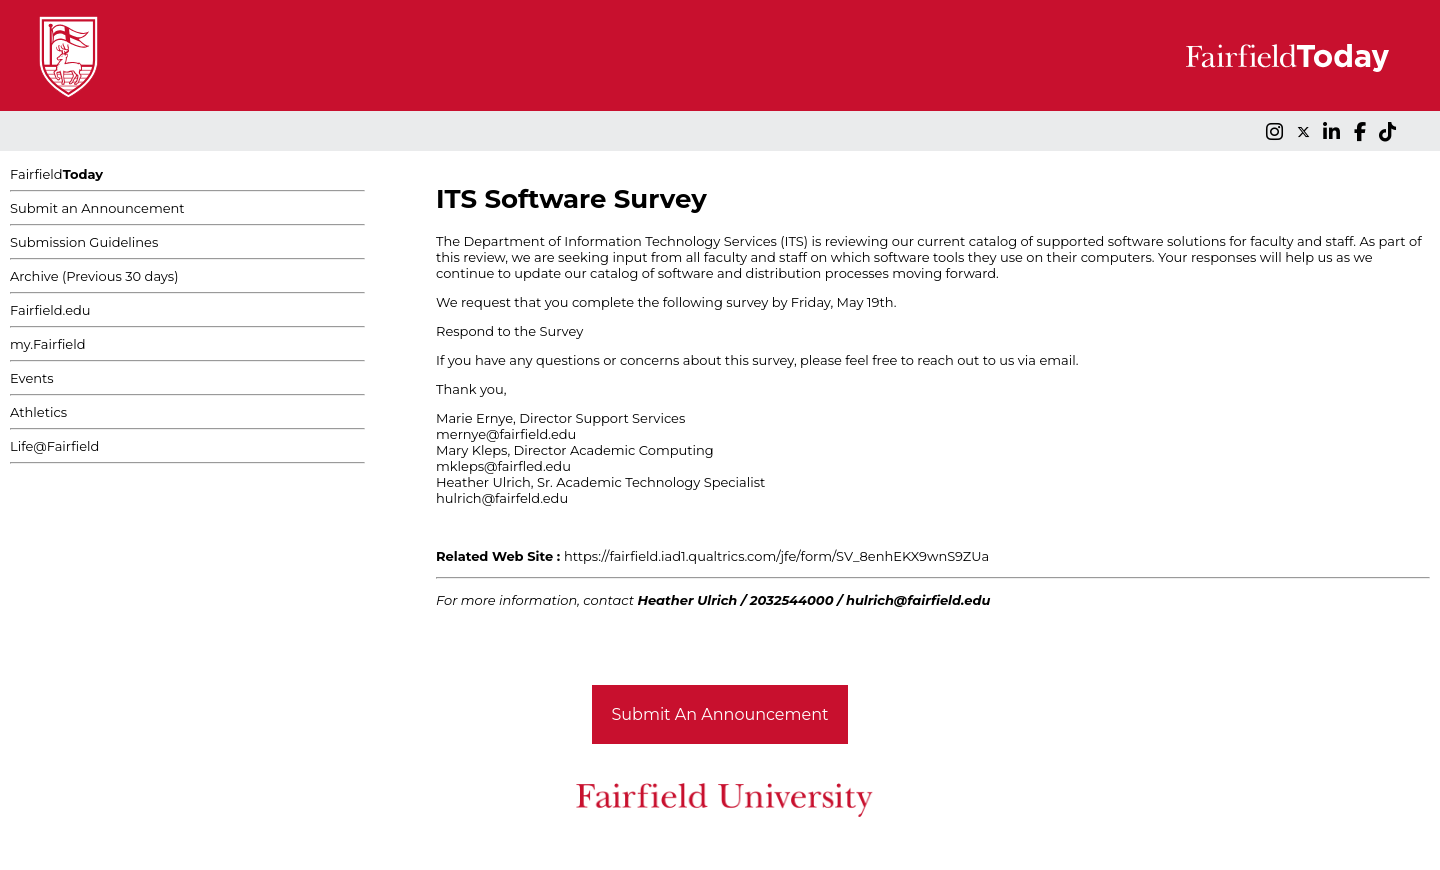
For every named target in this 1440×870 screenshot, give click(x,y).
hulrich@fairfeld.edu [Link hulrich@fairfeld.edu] (502, 498)
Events (32, 378)
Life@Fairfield (54, 446)
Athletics (38, 412)
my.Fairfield (48, 344)
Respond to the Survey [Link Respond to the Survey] (509, 331)
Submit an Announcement (97, 208)
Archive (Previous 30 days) (94, 276)
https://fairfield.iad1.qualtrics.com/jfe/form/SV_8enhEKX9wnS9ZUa (776, 556)
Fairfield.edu (50, 310)
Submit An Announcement (720, 714)
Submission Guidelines (84, 242)
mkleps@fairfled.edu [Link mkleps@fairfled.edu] (503, 466)
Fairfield (56, 174)
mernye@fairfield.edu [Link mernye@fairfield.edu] (506, 434)
